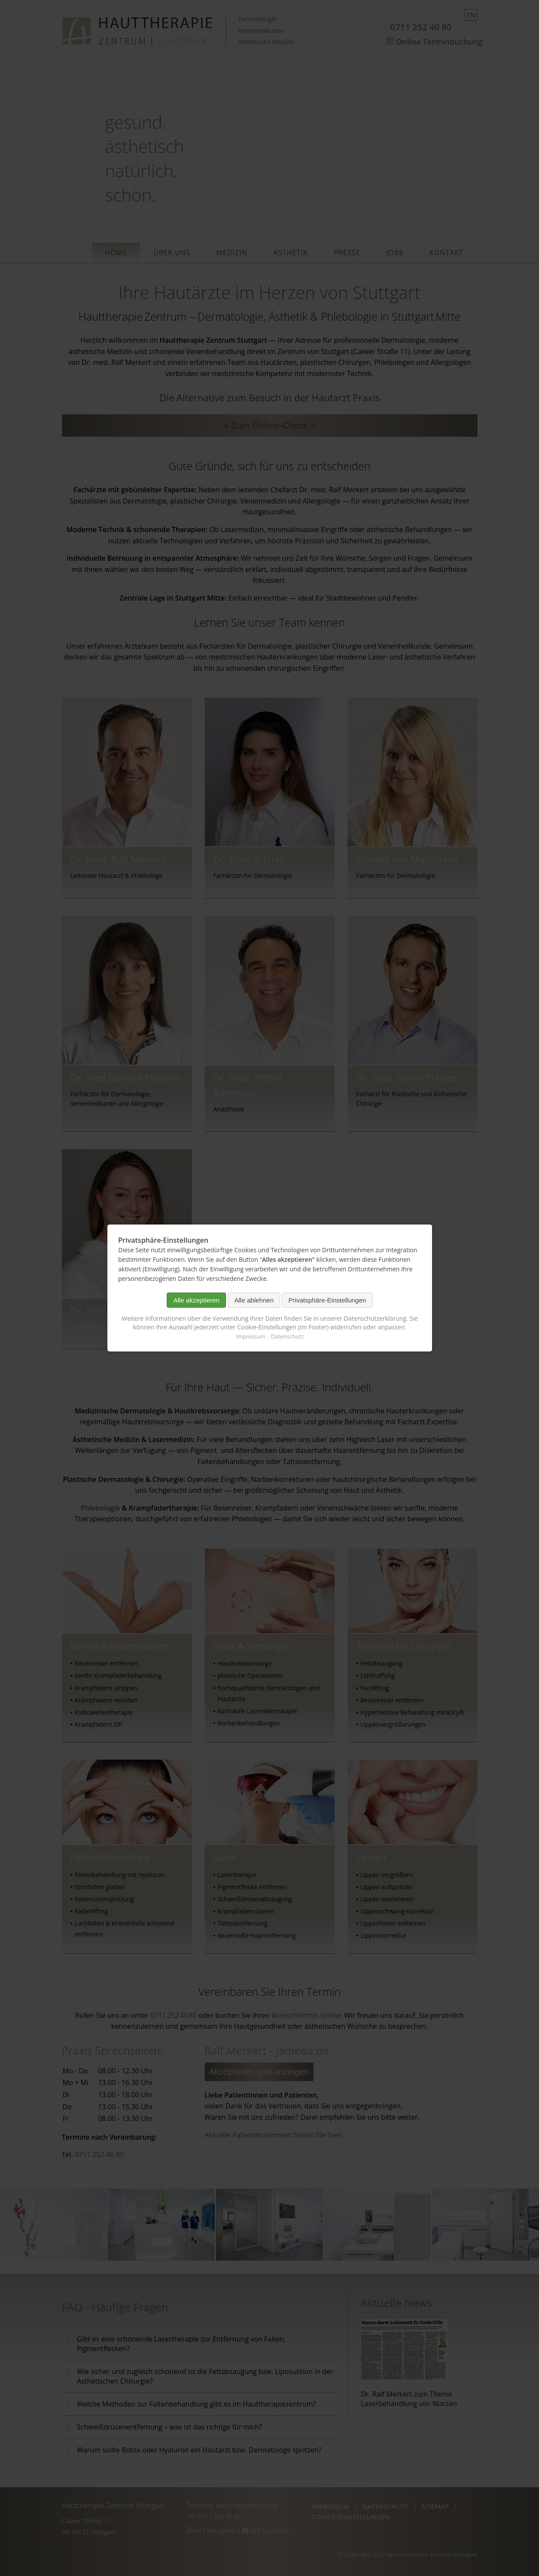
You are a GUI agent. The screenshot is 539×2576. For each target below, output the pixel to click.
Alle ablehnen (254, 1300)
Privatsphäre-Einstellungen (327, 1300)
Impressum (250, 1336)
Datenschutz (287, 1336)
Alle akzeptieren (196, 1300)
